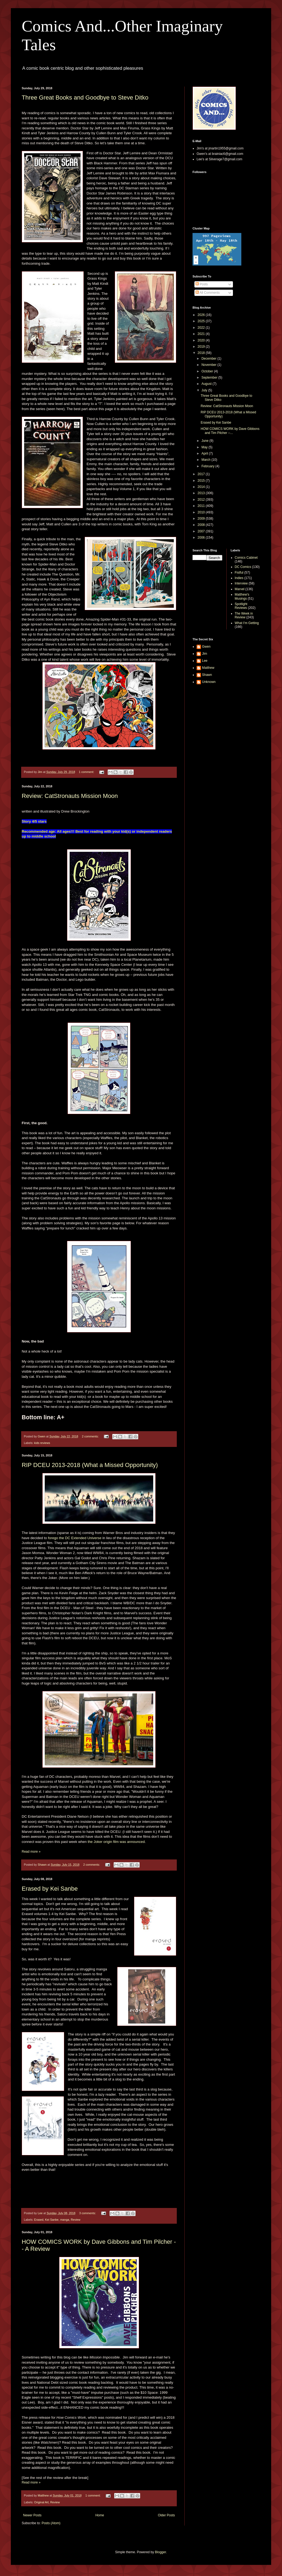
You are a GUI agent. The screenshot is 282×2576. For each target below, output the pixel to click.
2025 (202, 321)
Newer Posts (32, 2515)
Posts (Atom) (50, 2523)
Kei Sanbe (52, 2219)
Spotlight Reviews (241, 606)
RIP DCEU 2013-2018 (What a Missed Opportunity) (90, 1465)
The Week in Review (244, 615)
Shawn (207, 675)
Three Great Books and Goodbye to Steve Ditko (85, 97)
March (206, 460)
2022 (202, 328)
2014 (202, 487)
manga (64, 2219)
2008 (202, 525)
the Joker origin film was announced (116, 1842)
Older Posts (166, 2515)
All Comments (208, 293)
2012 (202, 499)
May (205, 447)
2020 (202, 340)
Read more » (31, 1851)
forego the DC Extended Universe (74, 1538)
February (208, 466)
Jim (204, 654)
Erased (38, 2219)
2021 (202, 334)
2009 (202, 518)
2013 (202, 493)
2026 (202, 315)
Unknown (209, 682)
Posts (202, 284)
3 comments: (88, 2213)
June (205, 441)
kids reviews (42, 1442)
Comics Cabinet (246, 558)
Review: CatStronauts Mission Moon (70, 795)
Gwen (206, 646)
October (207, 371)
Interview (241, 583)
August (207, 384)
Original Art (41, 2502)
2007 (202, 531)
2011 (202, 506)
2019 (202, 347)
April (205, 453)
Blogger (160, 2552)
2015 (202, 480)
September (209, 377)
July (204, 390)
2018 (202, 353)
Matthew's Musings (242, 596)
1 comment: (87, 772)
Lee (204, 661)
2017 (202, 474)
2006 (202, 537)
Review (75, 2219)
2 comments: (91, 1436)
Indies (239, 578)
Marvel (240, 589)
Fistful (239, 572)
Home (99, 2515)
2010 (202, 512)
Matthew (208, 668)
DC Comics (243, 567)
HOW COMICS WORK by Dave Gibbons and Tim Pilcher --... (230, 430)
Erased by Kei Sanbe (50, 1888)
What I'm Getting (247, 623)
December (209, 358)
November (209, 365)
